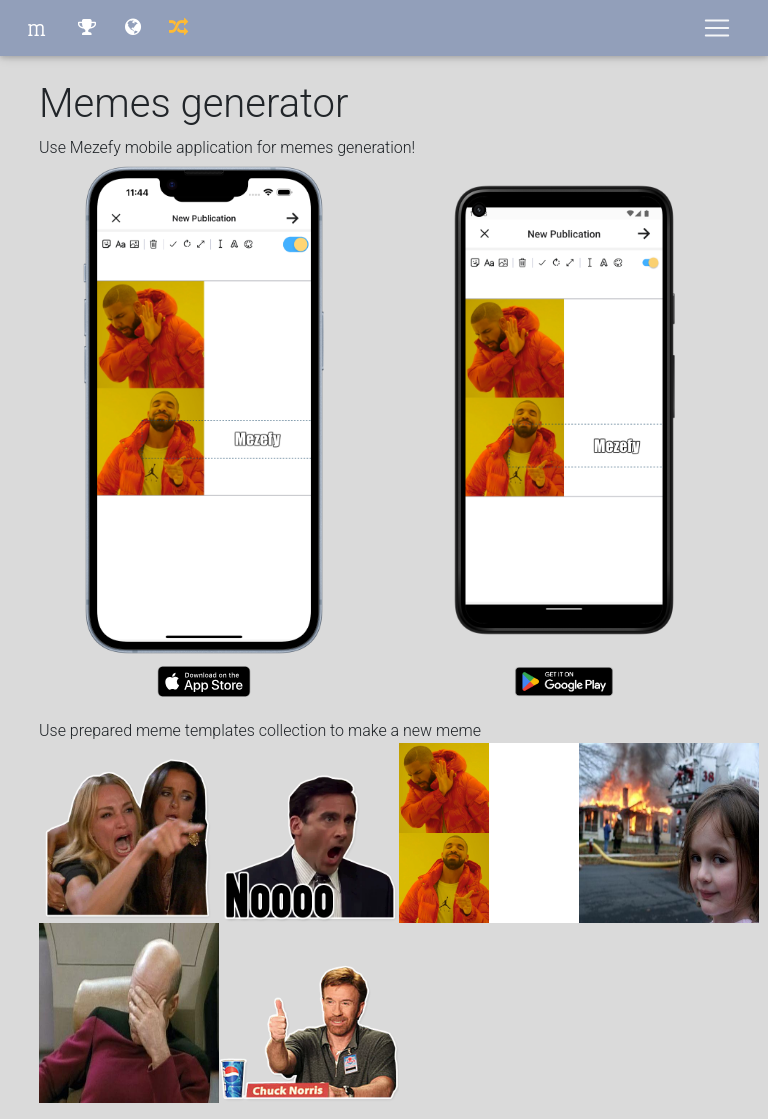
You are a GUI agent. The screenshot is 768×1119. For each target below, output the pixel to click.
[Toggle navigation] (717, 28)
